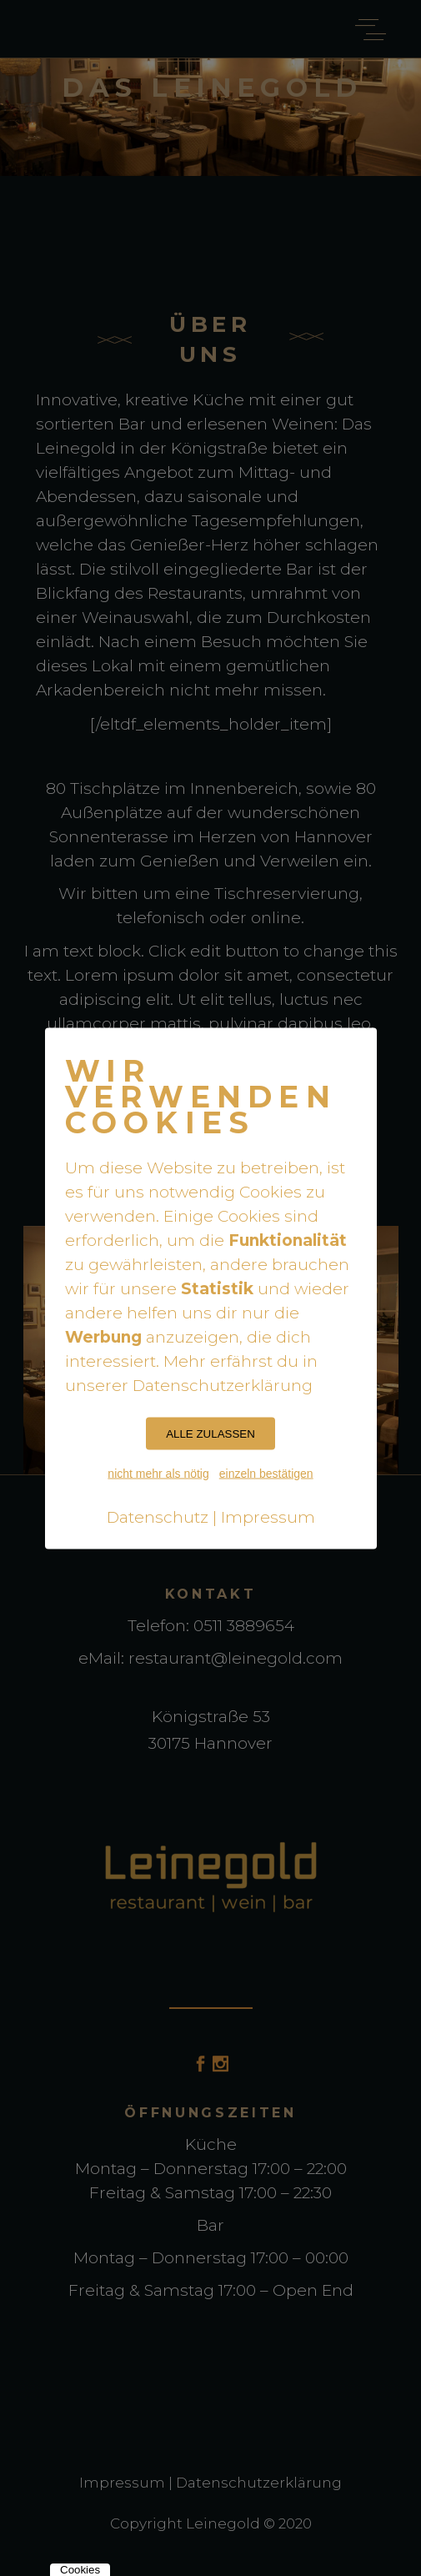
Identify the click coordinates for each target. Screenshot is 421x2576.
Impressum (268, 1516)
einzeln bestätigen (266, 1472)
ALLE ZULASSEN (210, 1433)
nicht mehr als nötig (158, 1472)
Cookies (80, 2569)
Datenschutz (157, 1516)
